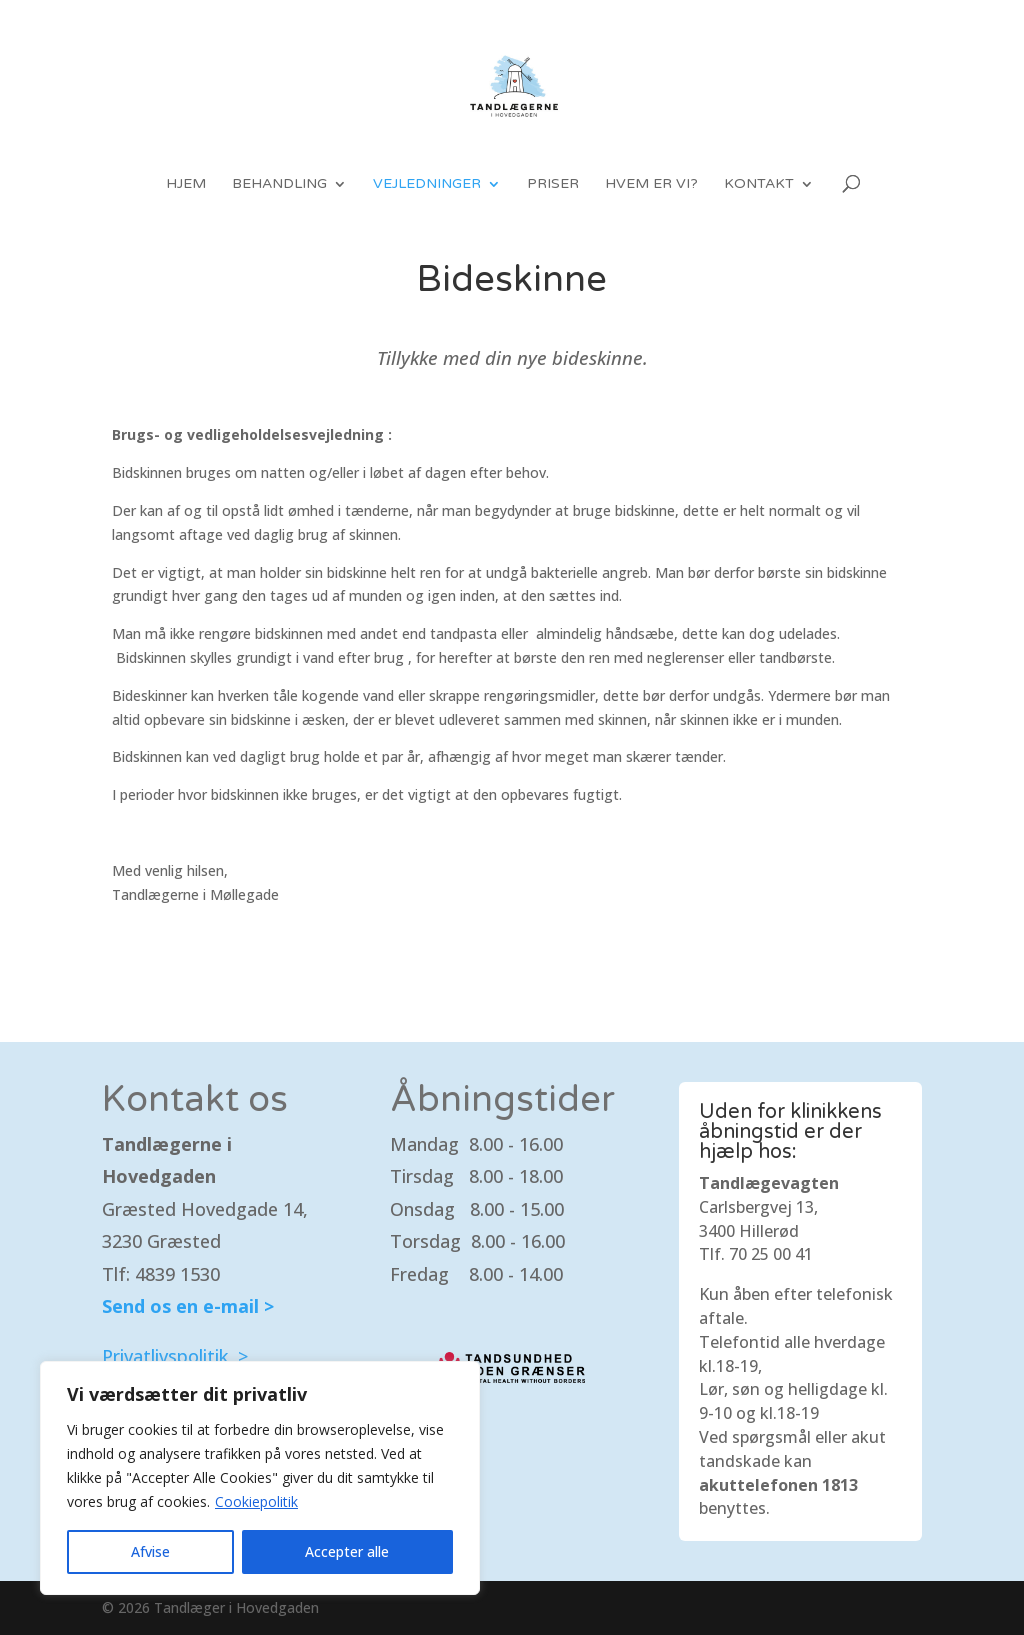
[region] (260, 1478)
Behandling (279, 184)
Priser (553, 184)
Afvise (150, 1551)
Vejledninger (427, 184)
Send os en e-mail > (188, 1306)
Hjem (186, 184)
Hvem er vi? (651, 184)
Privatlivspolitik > (175, 1356)
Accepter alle (347, 1551)
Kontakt (759, 184)
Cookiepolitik (256, 1501)
